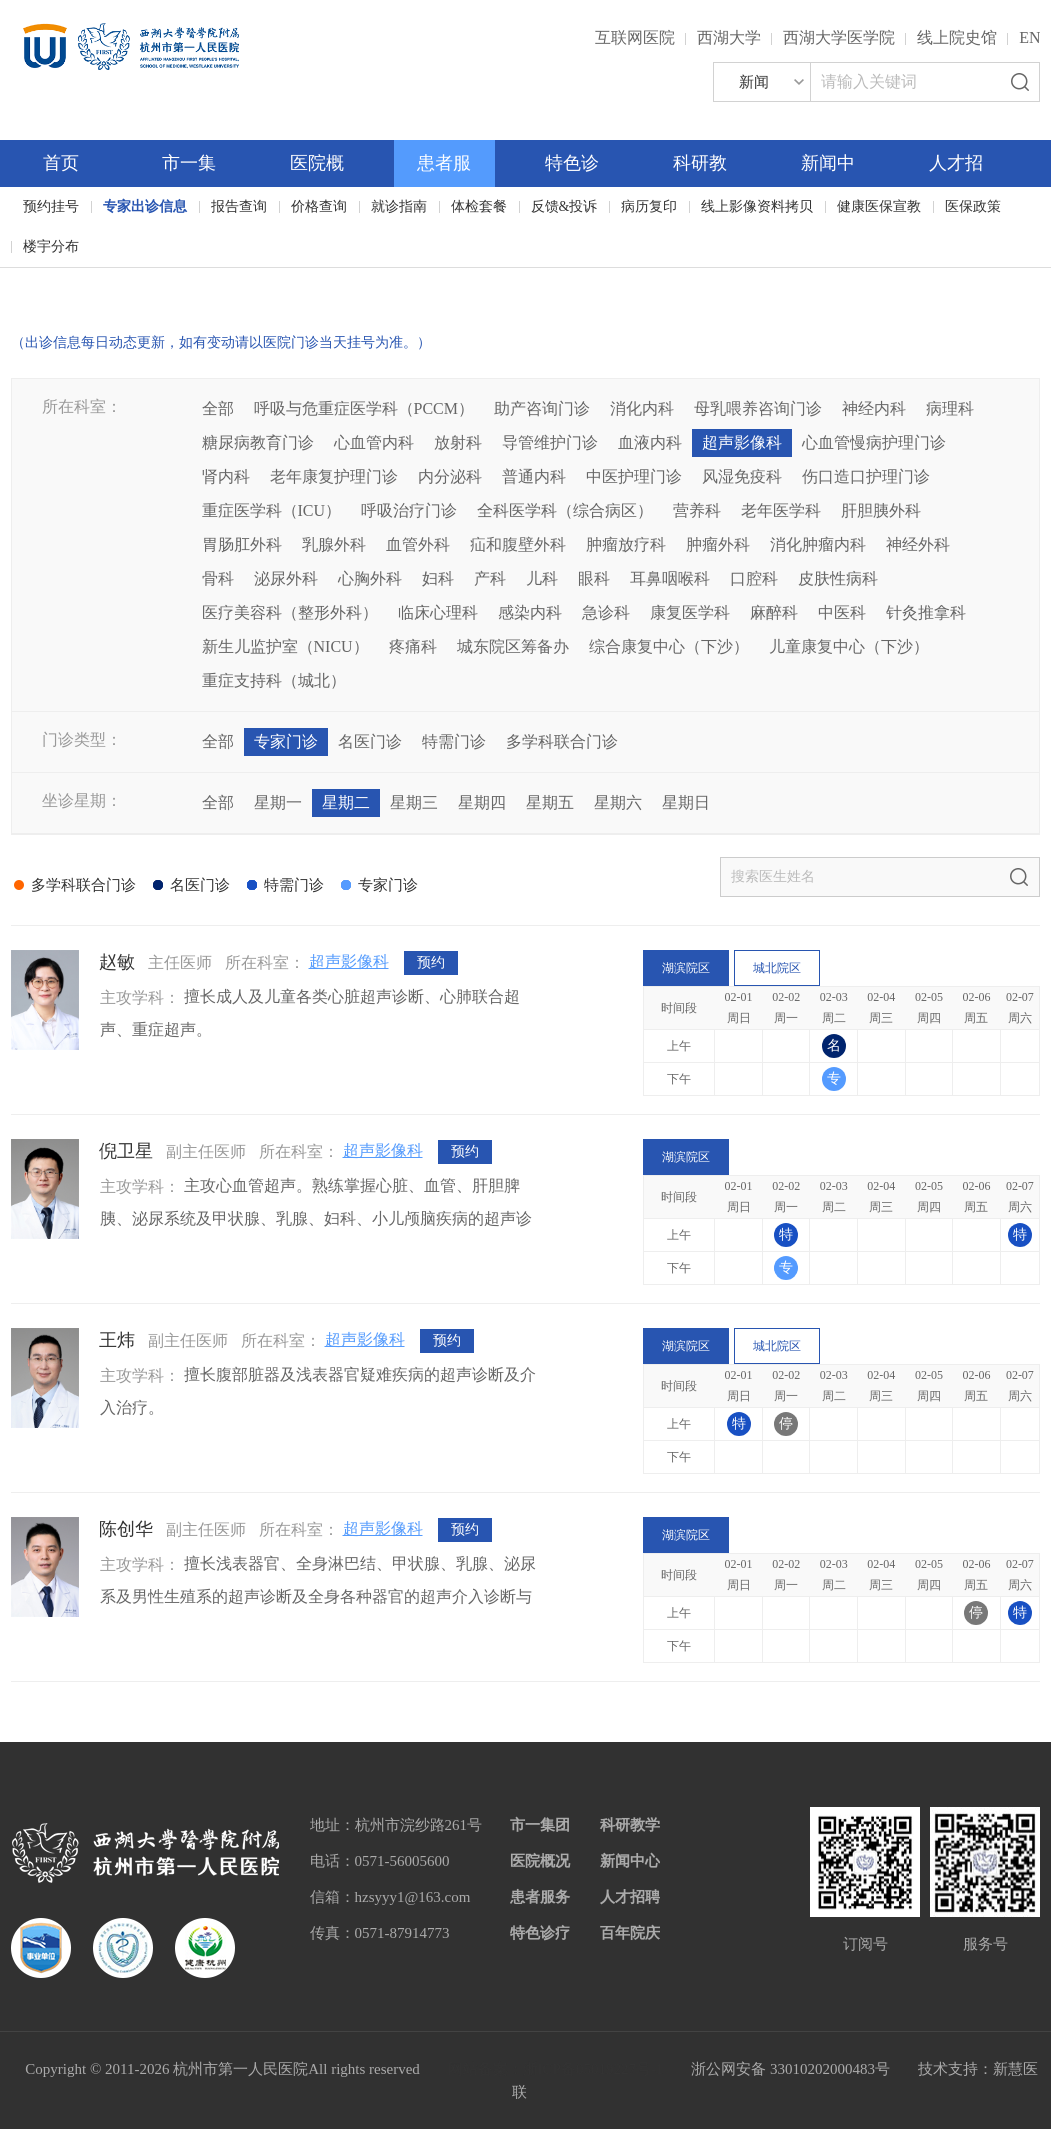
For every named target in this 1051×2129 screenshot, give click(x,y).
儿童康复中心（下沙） (849, 646)
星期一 (278, 802)
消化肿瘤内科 (818, 544)
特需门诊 (454, 741)
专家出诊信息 (145, 206)
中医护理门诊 (634, 476)
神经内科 (874, 408)
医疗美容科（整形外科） (290, 612)
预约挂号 (51, 206)
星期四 (482, 802)
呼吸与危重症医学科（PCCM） (364, 408)
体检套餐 (479, 206)
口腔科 (754, 578)
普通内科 (534, 476)
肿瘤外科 (718, 544)
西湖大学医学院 (839, 37)
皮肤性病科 (838, 578)
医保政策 (973, 206)
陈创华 (126, 1529)
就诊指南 (399, 206)
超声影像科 (742, 442)
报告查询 (239, 206)
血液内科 (650, 442)
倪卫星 (126, 1151)
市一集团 (540, 1825)
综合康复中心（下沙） (669, 646)
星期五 (550, 802)
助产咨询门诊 (542, 408)
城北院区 (777, 968)
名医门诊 (370, 741)
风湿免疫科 (742, 476)
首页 (61, 163)
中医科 (842, 612)
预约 (431, 962)
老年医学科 (781, 510)
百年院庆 (74, 280)
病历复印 (649, 206)
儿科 (542, 578)
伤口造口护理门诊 (866, 476)
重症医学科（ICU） (272, 510)
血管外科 (418, 544)
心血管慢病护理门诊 (874, 442)
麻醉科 (774, 612)
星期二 (346, 802)
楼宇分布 (51, 246)
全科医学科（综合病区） (565, 510)
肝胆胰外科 (881, 510)
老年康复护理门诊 (334, 476)
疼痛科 (413, 646)
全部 (218, 408)
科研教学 (630, 1825)
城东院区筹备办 (513, 646)
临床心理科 (438, 612)
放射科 (458, 442)
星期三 (414, 802)
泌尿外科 (286, 578)
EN (1029, 37)
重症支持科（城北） (274, 680)
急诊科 (606, 612)
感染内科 (530, 612)
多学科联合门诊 (562, 741)
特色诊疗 (540, 1933)
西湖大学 (729, 37)
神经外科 (918, 544)
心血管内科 (374, 442)
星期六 (618, 802)
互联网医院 (635, 37)
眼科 (594, 578)
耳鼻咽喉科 (670, 578)
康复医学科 (690, 612)
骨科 (218, 578)
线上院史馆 (957, 37)
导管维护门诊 (550, 442)
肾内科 (226, 476)
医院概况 (540, 1861)
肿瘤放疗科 (626, 544)
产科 (490, 578)
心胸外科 (370, 578)
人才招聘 (630, 1897)
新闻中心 (630, 1861)
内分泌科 (450, 476)
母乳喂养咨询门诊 (758, 408)
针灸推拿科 (926, 612)
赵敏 (117, 962)
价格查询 (319, 206)
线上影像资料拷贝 (757, 206)
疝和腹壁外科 (518, 544)
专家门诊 (286, 741)
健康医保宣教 (879, 206)
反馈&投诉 (564, 206)
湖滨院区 (686, 968)
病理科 (950, 408)
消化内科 (642, 408)
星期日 (686, 802)
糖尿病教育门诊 (258, 442)
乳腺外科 (334, 544)
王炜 (117, 1340)
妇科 (438, 578)
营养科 (697, 510)
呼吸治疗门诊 (409, 510)
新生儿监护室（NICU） (285, 646)
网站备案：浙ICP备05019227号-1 (556, 2069)
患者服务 (540, 1897)
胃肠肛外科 (242, 544)
